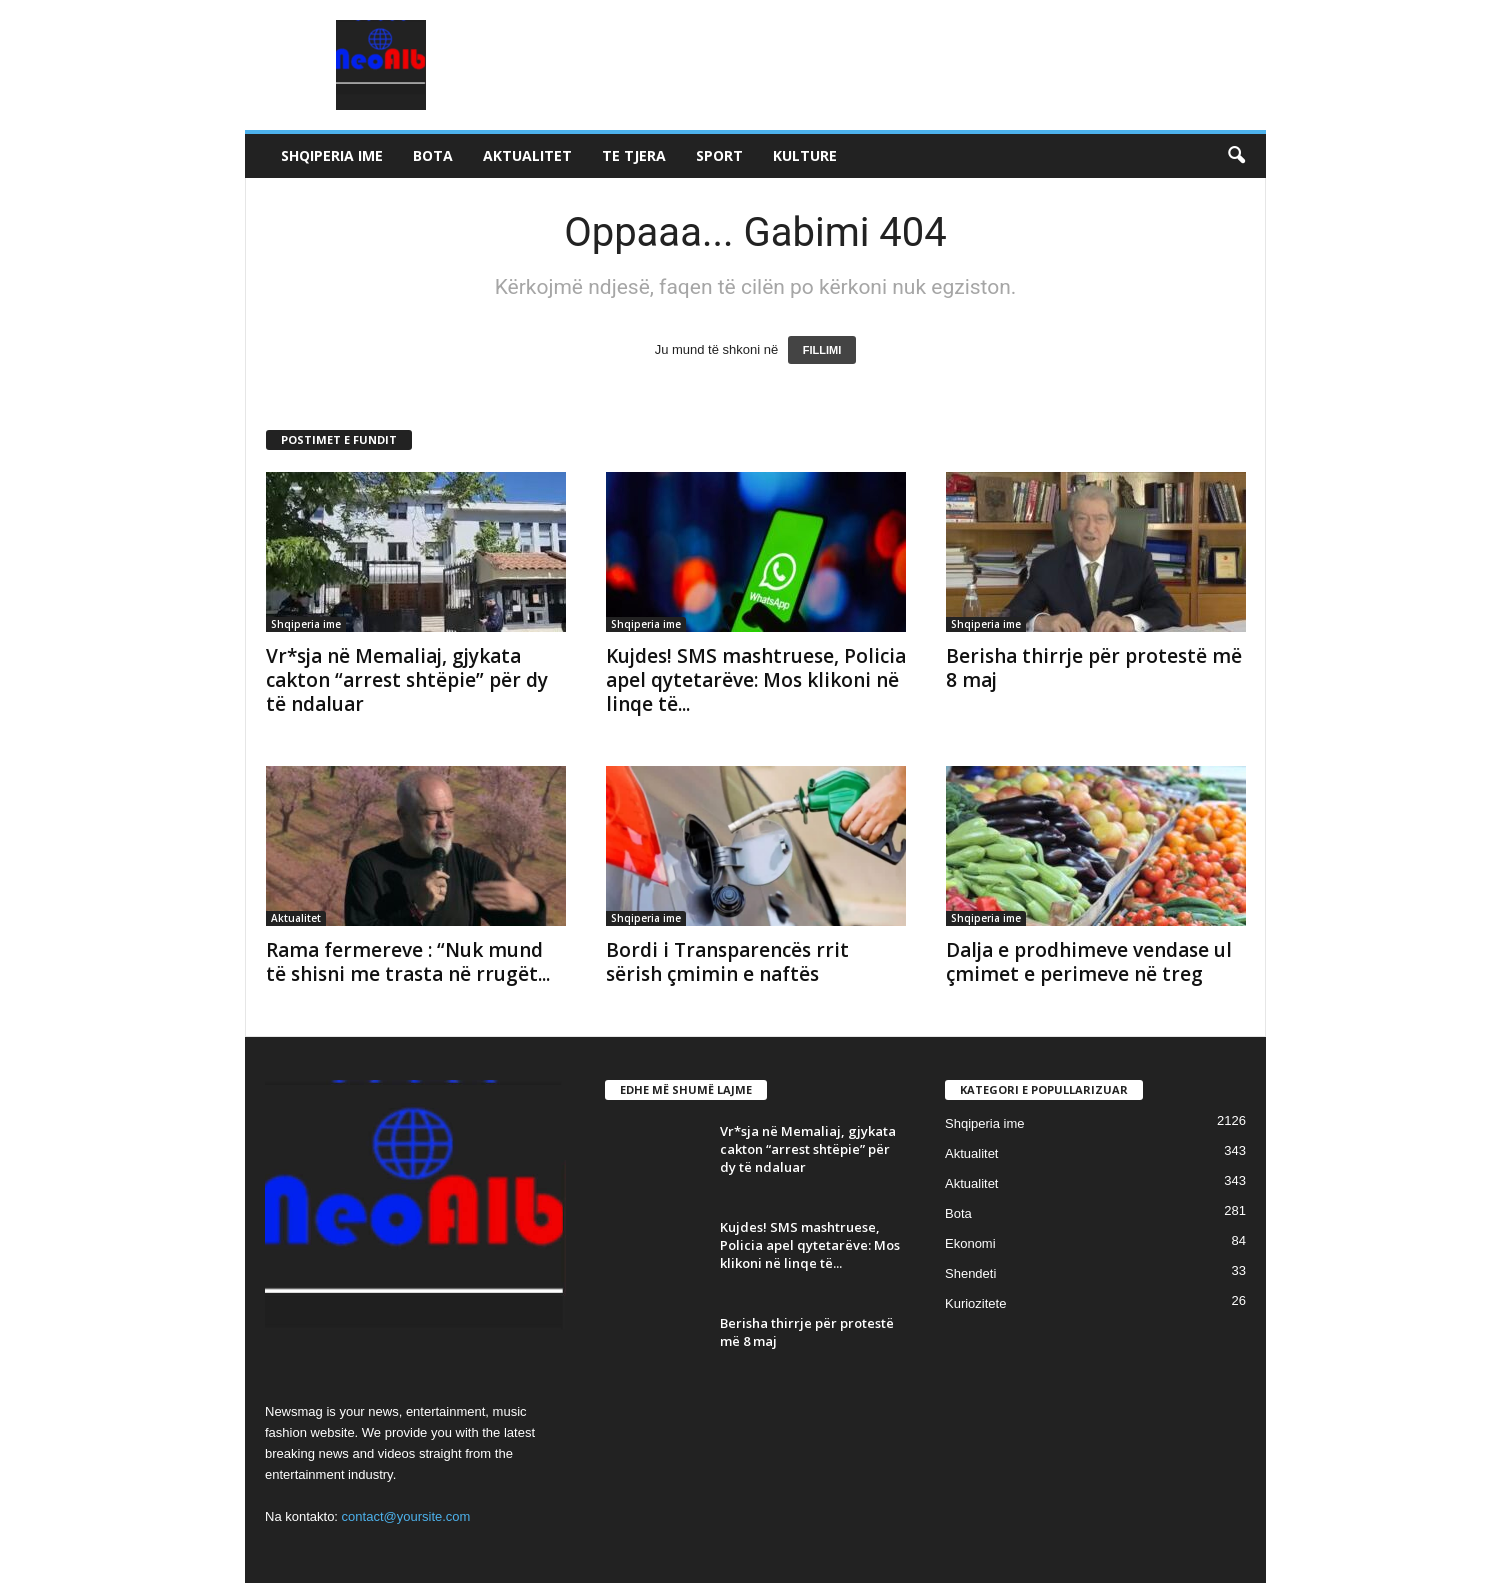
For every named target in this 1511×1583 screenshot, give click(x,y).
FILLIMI (822, 350)
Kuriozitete (975, 1303)
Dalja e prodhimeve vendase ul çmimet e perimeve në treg (1089, 962)
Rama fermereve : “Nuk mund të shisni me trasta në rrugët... (408, 962)
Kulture (805, 155)
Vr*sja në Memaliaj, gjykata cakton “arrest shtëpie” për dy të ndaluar (407, 680)
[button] (1236, 156)
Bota (433, 155)
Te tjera (634, 155)
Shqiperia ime (332, 155)
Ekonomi (970, 1243)
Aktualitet (527, 155)
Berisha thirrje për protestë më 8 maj (1094, 668)
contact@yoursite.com (406, 1516)
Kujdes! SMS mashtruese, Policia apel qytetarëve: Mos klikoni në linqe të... (756, 680)
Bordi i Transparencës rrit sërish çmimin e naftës (727, 962)
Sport (719, 155)
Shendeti (970, 1273)
